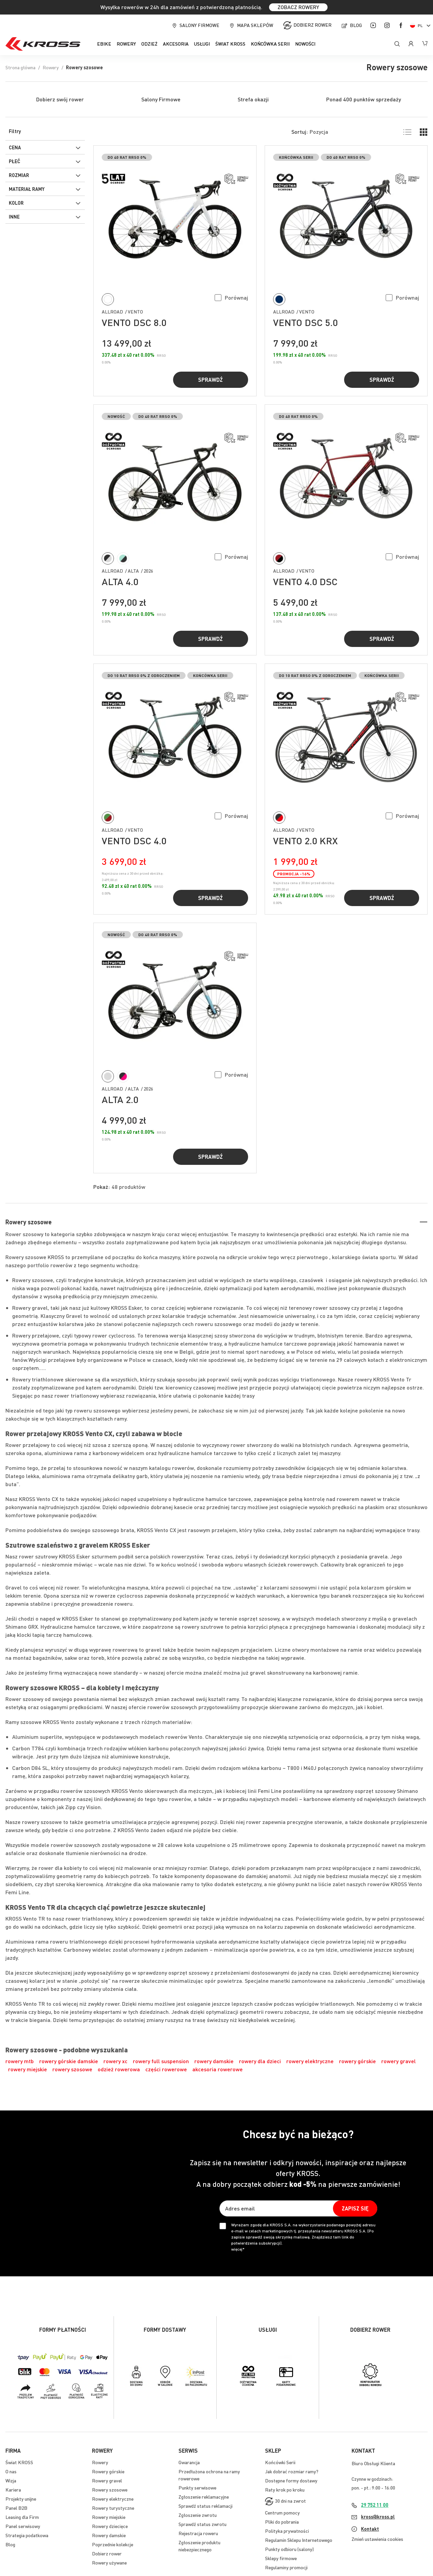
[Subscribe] (355, 2208)
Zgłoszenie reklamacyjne (203, 2497)
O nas (11, 2471)
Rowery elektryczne (113, 2499)
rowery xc (115, 2061)
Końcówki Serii (280, 2462)
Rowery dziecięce (110, 2526)
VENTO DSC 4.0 (134, 840)
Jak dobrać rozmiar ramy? (291, 2471)
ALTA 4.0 (120, 581)
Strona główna (20, 67)
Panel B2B (16, 2508)
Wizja (10, 2480)
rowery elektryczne (310, 2061)
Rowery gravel (107, 2480)
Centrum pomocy (282, 2512)
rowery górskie (357, 2061)
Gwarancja (189, 2462)
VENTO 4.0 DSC (305, 581)
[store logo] (42, 44)
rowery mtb (19, 2061)
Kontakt (370, 2529)
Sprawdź (210, 379)
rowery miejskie (27, 2069)
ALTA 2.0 (120, 1099)
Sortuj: (299, 131)
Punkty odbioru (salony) (289, 2549)
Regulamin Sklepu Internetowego (298, 2540)
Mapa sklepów (255, 25)
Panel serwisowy (22, 2526)
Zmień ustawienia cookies (377, 2539)
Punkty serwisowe (197, 2487)
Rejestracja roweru (198, 2533)
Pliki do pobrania (282, 2522)
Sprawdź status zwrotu (202, 2524)
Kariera (13, 2489)
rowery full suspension (161, 2061)
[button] (231, 297)
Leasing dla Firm (22, 2517)
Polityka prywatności (287, 2531)
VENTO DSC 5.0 (305, 322)
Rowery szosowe (109, 2489)
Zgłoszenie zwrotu (197, 2515)
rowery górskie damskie (68, 2061)
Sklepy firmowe (281, 2558)
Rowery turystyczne (113, 2508)
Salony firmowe (199, 25)
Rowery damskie (109, 2535)
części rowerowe (166, 2069)
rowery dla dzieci (260, 2061)
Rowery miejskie (108, 2517)
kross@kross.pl (378, 2517)
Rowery (51, 67)
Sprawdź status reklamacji (205, 2506)
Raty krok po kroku (285, 2489)
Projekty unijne (20, 2499)
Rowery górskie (108, 2471)
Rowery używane (109, 2562)
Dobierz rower (312, 25)
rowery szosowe (72, 2069)
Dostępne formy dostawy (291, 2480)
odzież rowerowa (119, 2069)
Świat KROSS (19, 2462)
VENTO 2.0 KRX (305, 840)
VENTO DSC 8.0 (134, 322)
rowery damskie (214, 2061)
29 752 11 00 (374, 2505)
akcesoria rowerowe (217, 2069)
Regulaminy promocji (286, 2567)
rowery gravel (398, 2061)
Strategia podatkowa (26, 2535)
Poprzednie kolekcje (112, 2544)
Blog (356, 25)
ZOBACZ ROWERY (298, 6)
